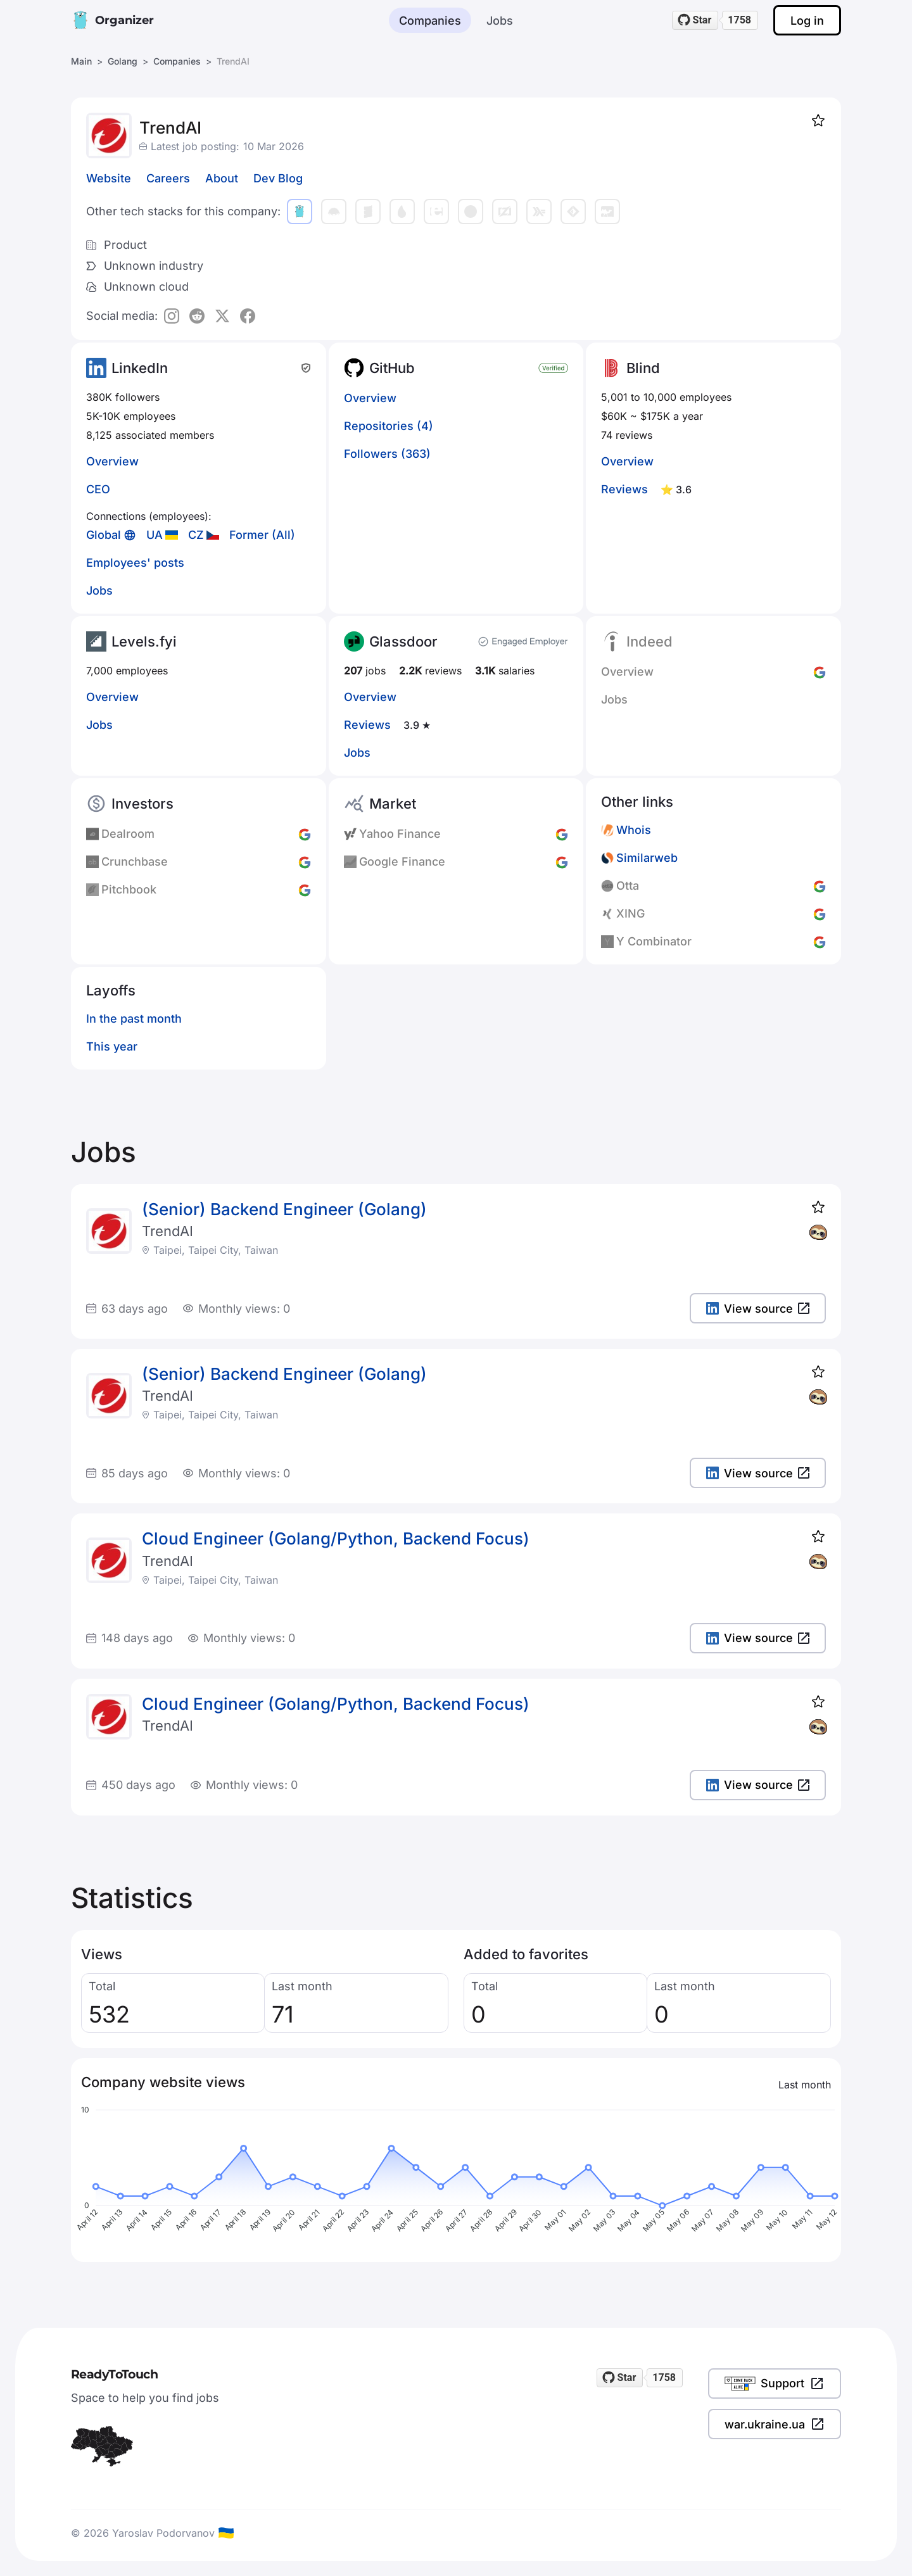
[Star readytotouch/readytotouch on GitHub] (695, 20)
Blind (643, 368)
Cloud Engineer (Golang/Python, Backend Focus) (335, 1538)
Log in (807, 20)
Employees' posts (135, 562)
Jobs (499, 20)
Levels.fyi (144, 641)
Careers (168, 178)
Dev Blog (278, 178)
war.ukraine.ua (775, 2424)
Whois (633, 830)
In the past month (134, 1018)
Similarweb (647, 857)
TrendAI (167, 1231)
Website (108, 178)
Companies (430, 20)
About (221, 178)
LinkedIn (139, 368)
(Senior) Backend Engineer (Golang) (284, 1209)
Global (103, 534)
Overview (112, 461)
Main (81, 61)
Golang (122, 61)
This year (111, 1046)
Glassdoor (403, 641)
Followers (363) (387, 453)
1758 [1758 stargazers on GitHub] (739, 20)
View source (757, 1308)
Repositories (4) (388, 425)
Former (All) (262, 534)
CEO (98, 489)
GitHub (392, 368)
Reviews (624, 489)
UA (154, 534)
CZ (196, 534)
